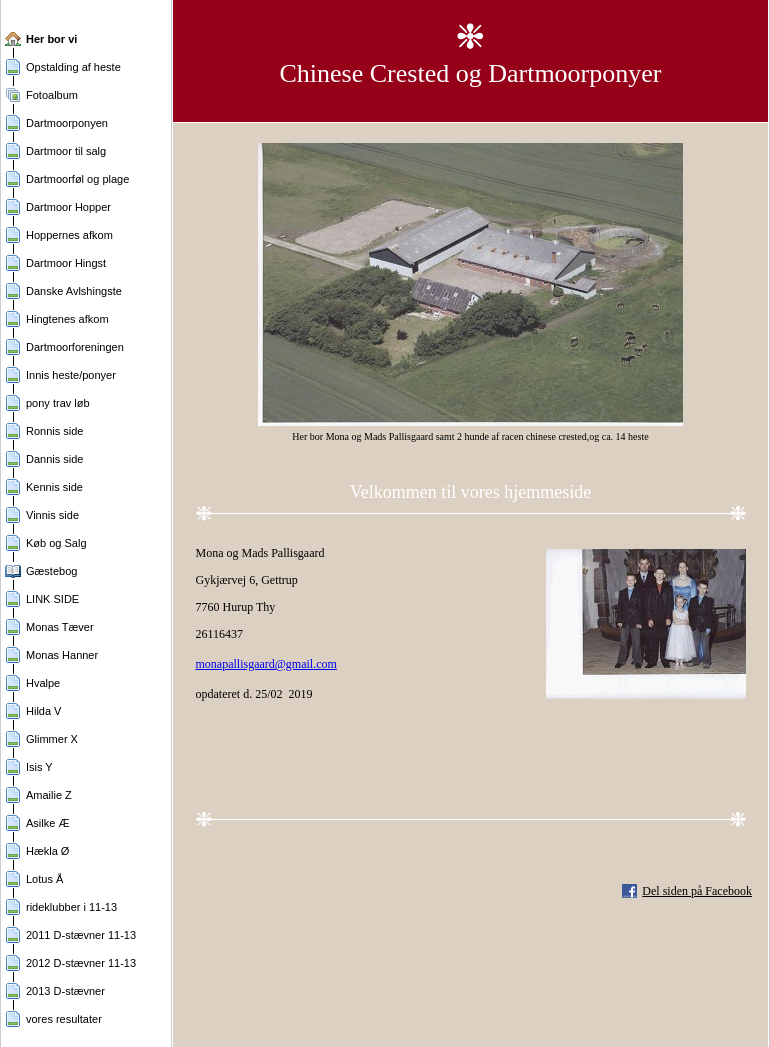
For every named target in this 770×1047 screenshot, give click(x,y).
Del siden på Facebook (697, 891)
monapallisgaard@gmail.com (266, 664)
